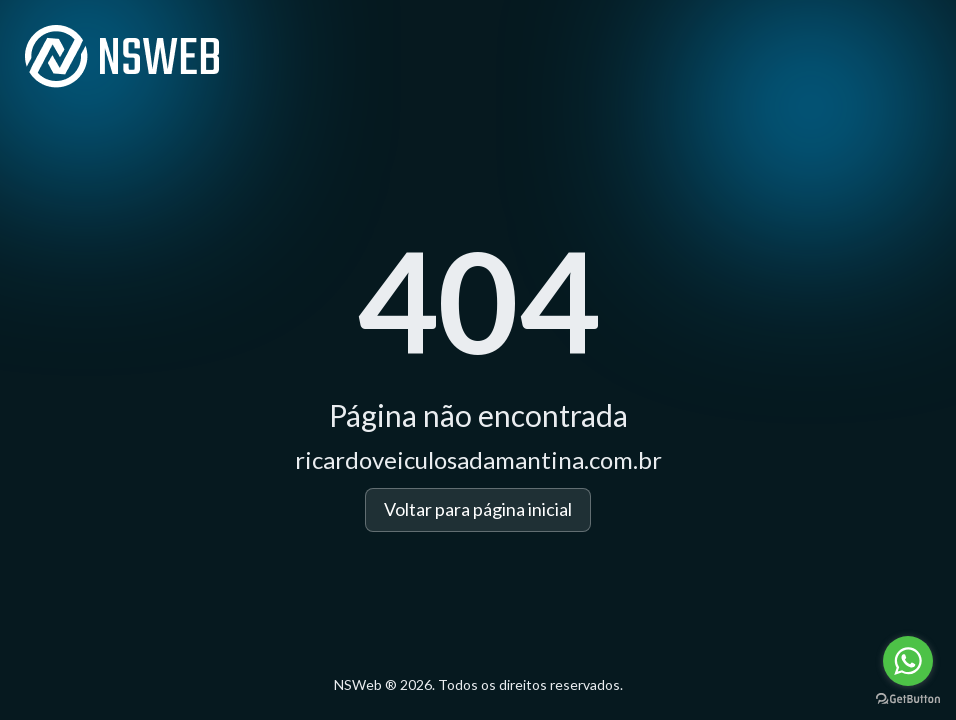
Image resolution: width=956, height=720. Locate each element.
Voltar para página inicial (478, 509)
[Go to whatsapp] (908, 661)
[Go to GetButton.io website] (908, 699)
